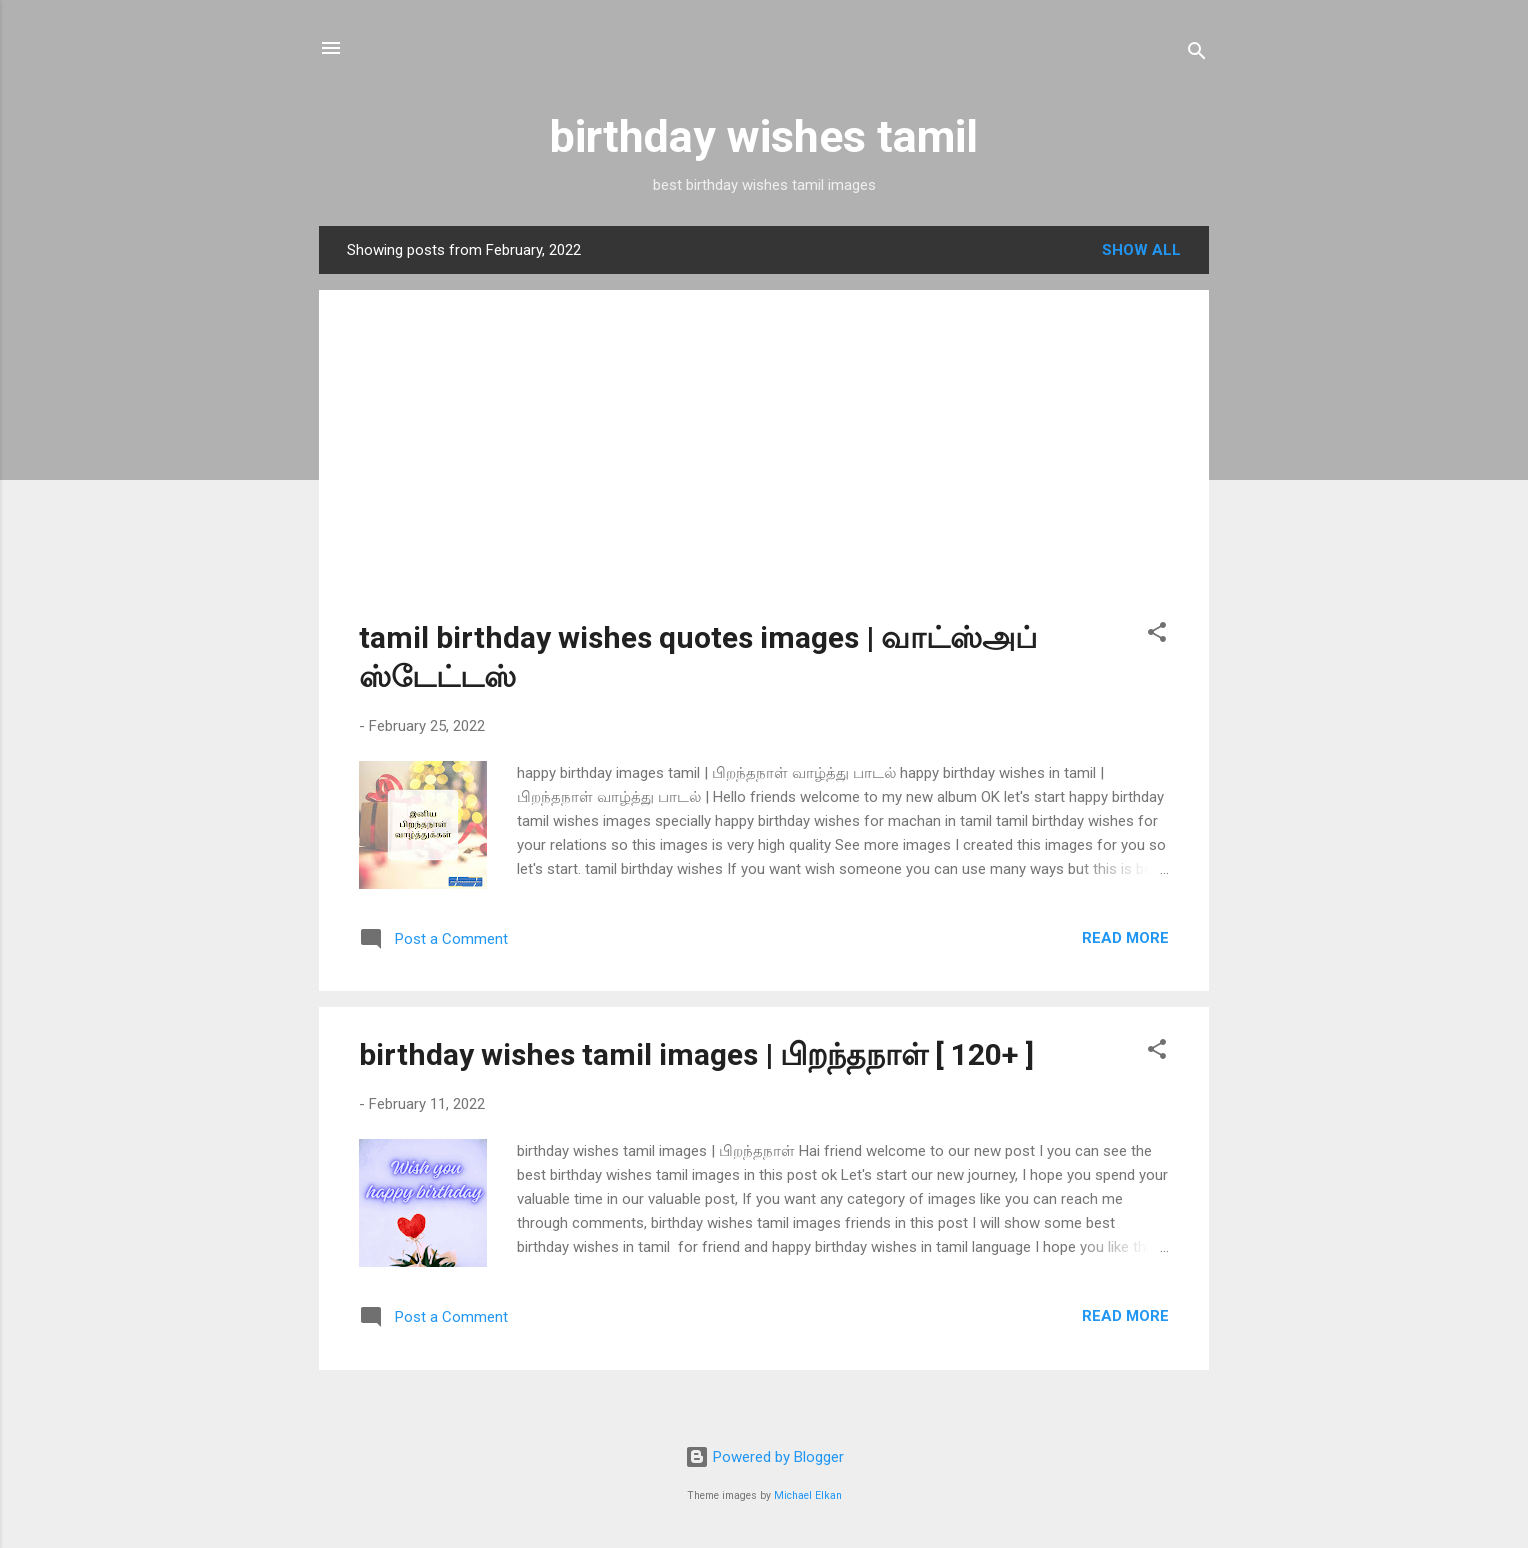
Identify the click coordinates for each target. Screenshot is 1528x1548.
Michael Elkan (808, 1495)
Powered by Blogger (764, 1457)
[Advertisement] (764, 470)
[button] (1157, 635)
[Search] (1197, 54)
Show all (1141, 250)
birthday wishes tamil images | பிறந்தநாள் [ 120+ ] (696, 1054)
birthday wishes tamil (764, 136)
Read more (1125, 938)
